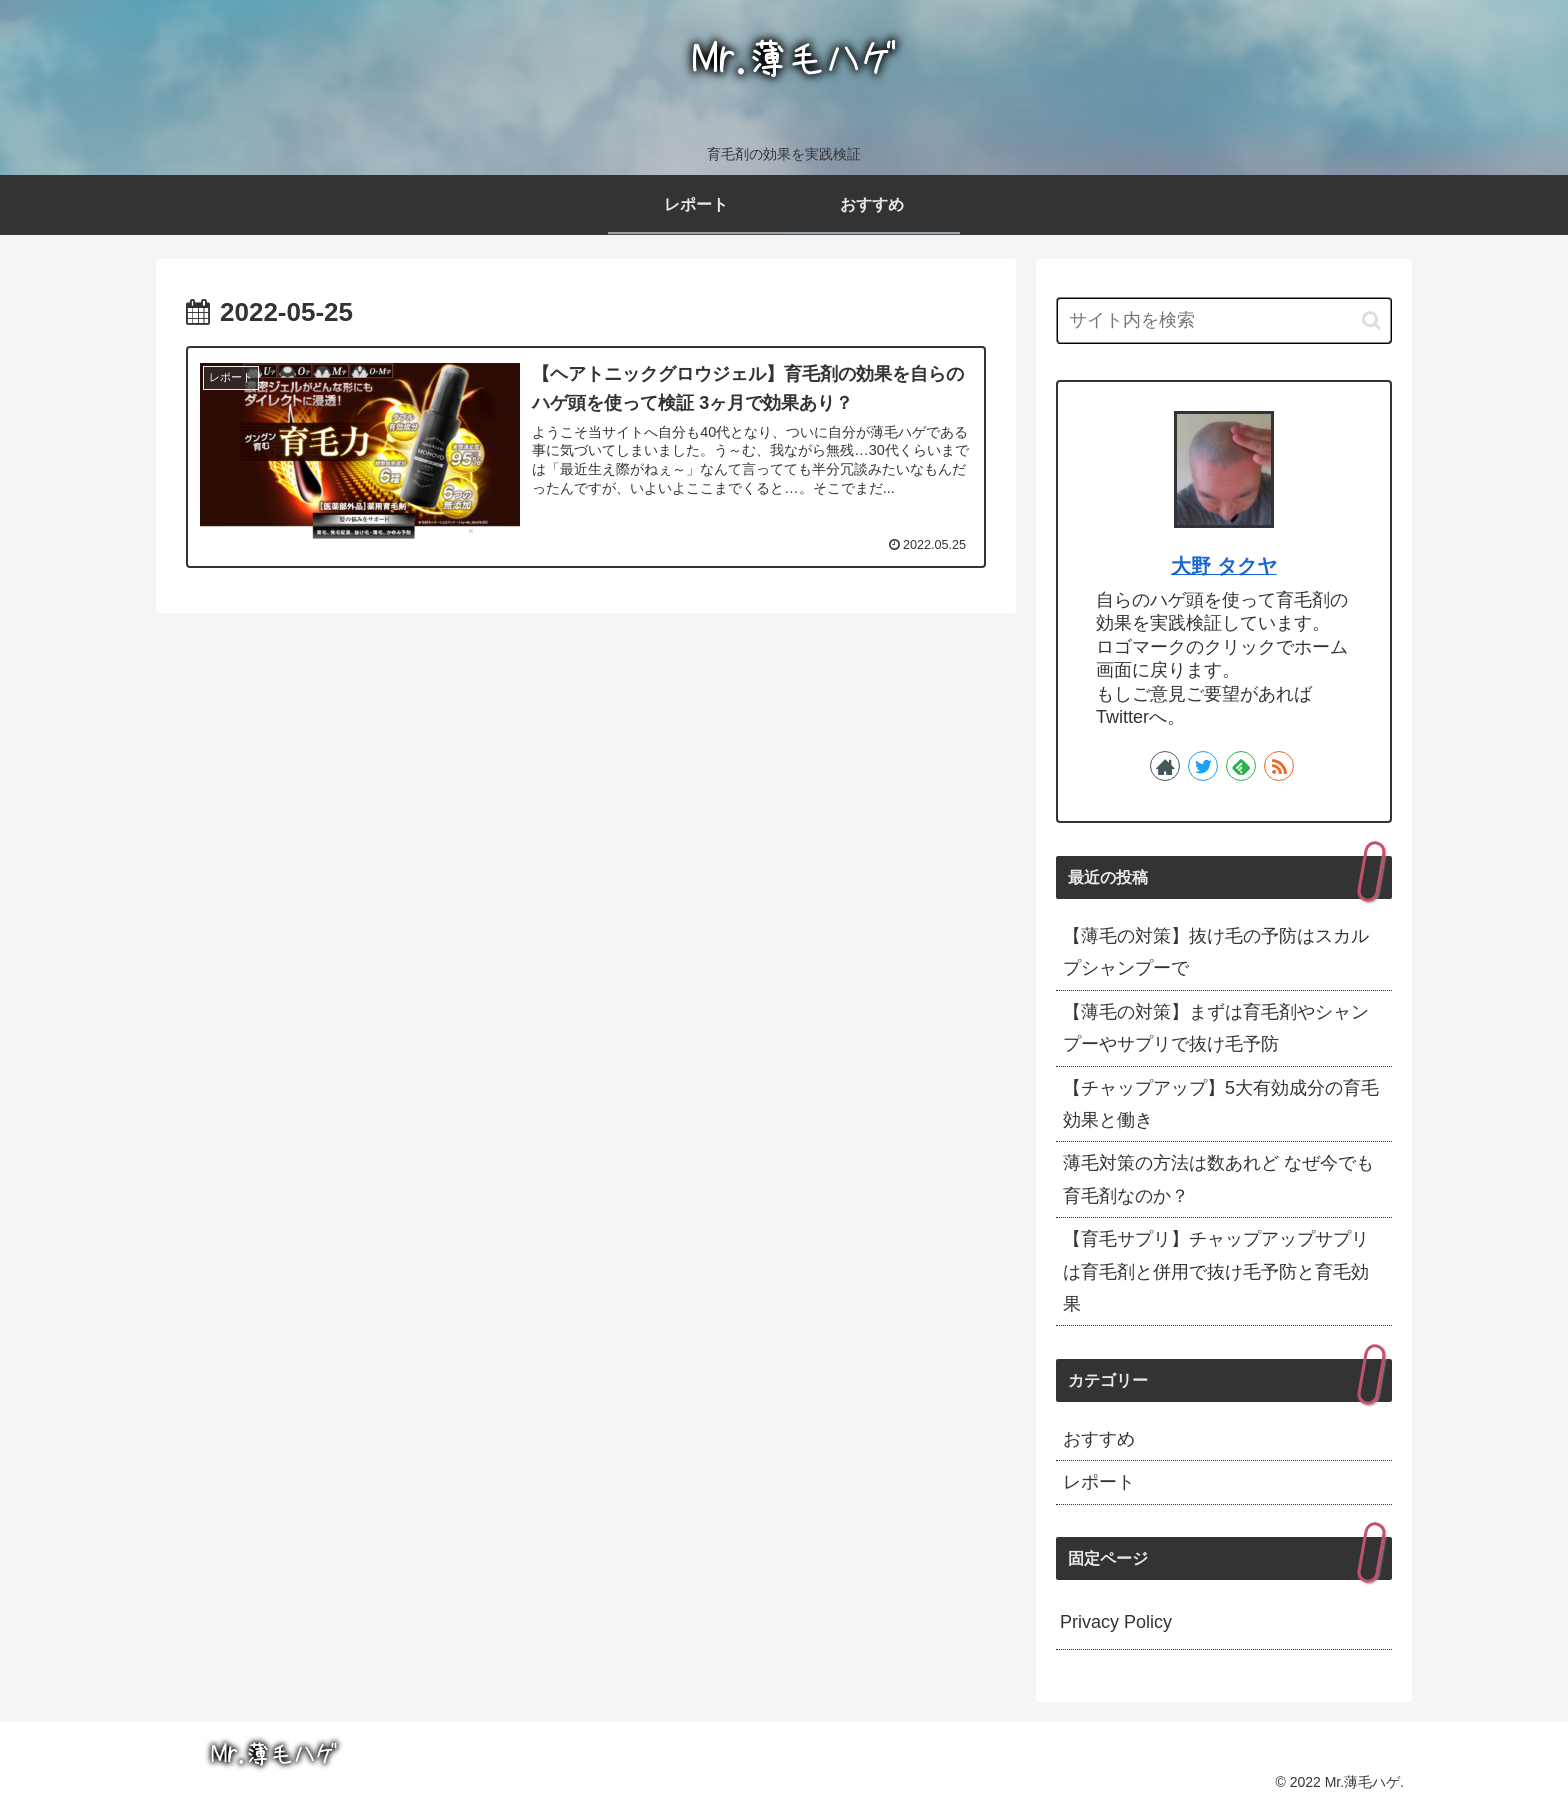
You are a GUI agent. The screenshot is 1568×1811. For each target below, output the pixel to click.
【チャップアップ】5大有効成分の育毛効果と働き (1221, 1104)
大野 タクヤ (1224, 566)
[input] (1224, 320)
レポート (1099, 1482)
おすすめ (1099, 1439)
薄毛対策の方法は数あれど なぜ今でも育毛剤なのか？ (1218, 1179)
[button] (1371, 320)
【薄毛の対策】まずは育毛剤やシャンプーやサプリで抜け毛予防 (1216, 1028)
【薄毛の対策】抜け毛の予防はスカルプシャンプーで (1216, 952)
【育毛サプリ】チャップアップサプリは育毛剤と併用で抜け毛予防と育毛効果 (1216, 1271)
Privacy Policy (1116, 1622)
